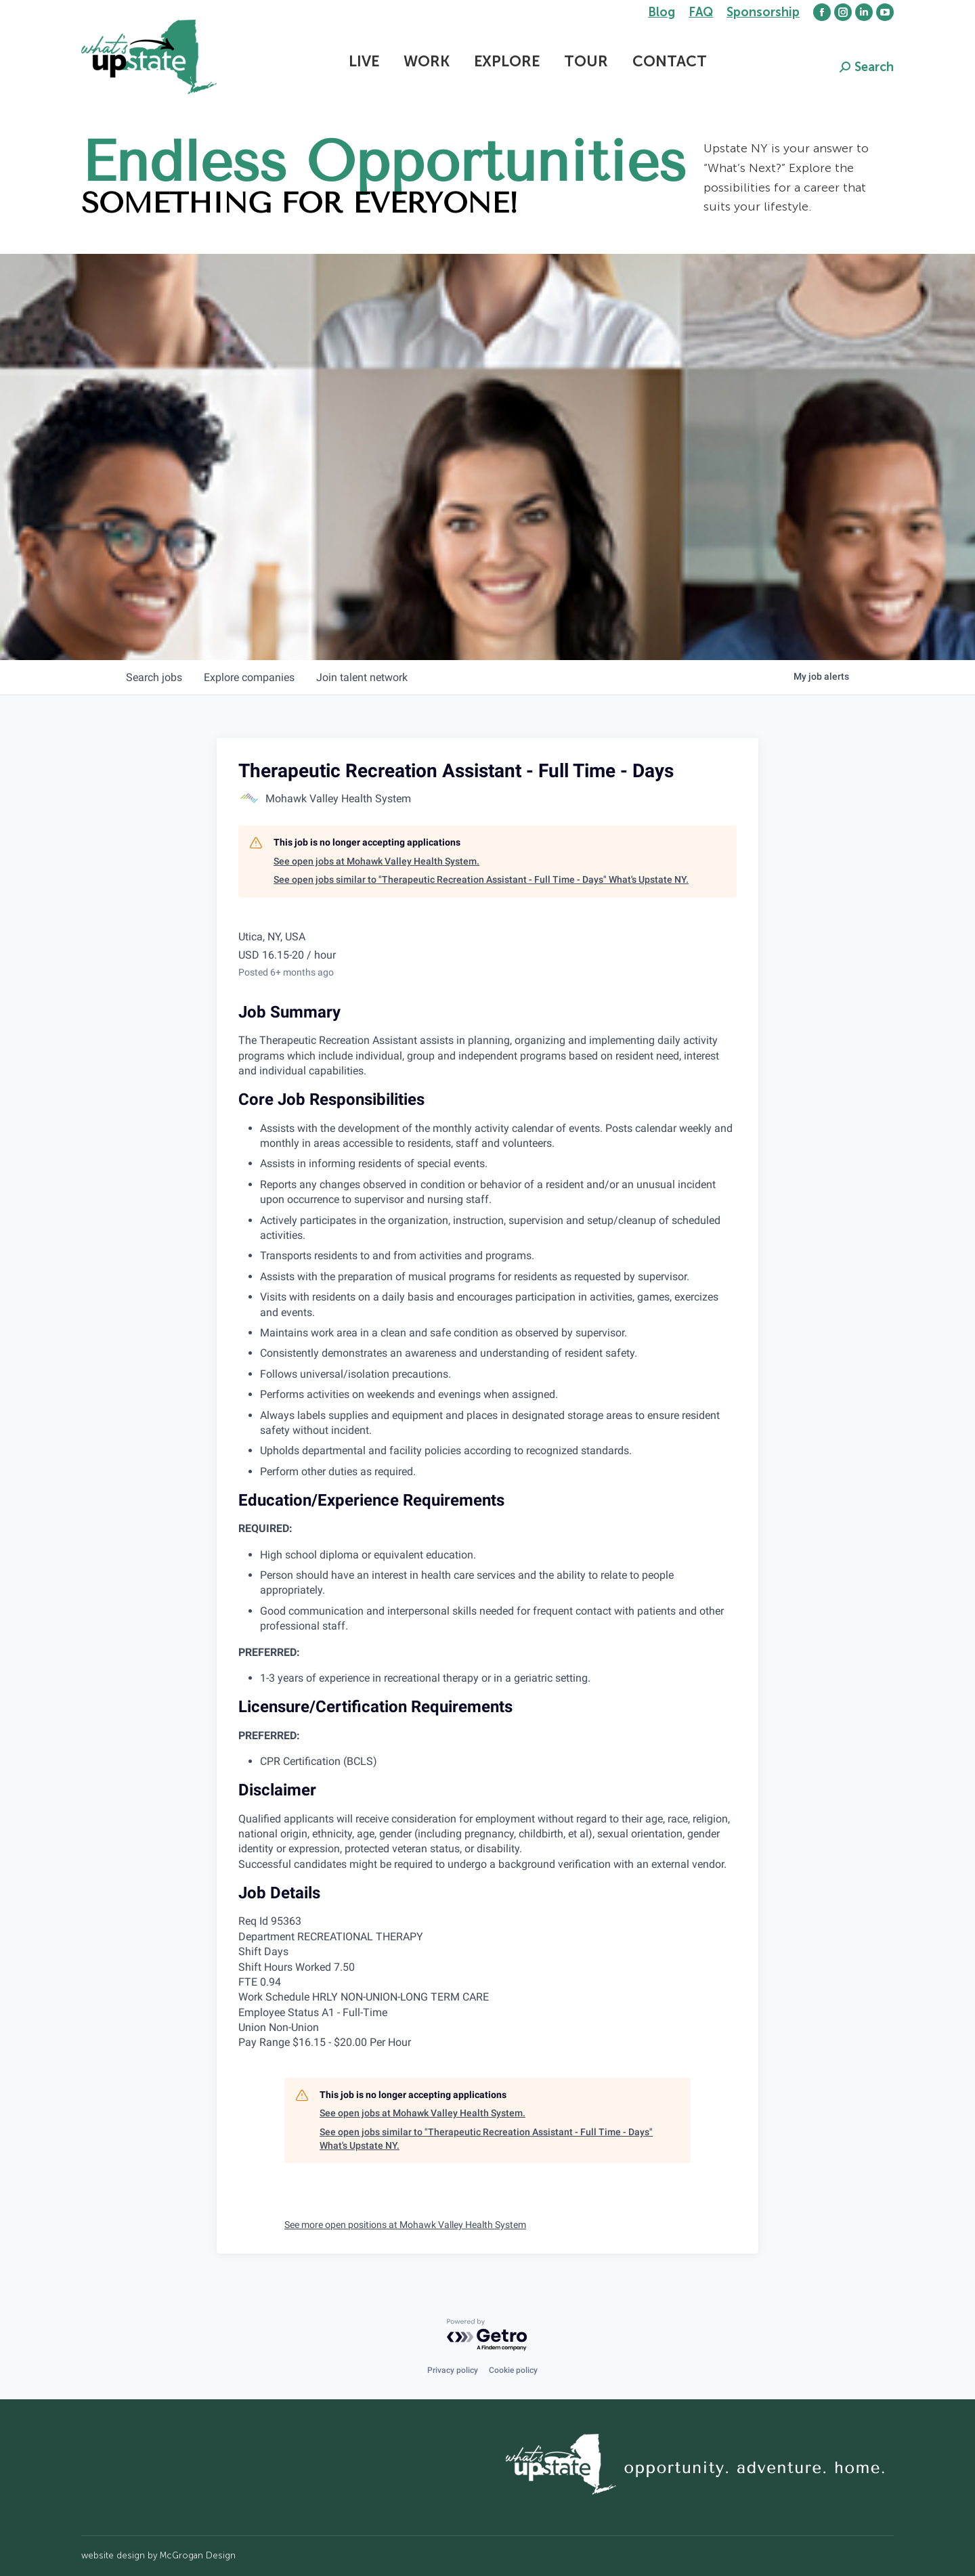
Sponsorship (763, 12)
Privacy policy (452, 2370)
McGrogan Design (198, 2555)
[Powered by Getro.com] (487, 2335)
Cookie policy (513, 2370)
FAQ (701, 12)
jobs (154, 677)
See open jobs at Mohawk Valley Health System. (376, 861)
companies (249, 677)
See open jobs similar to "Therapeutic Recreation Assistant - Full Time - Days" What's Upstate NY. (481, 879)
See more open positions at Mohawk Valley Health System (405, 2224)
